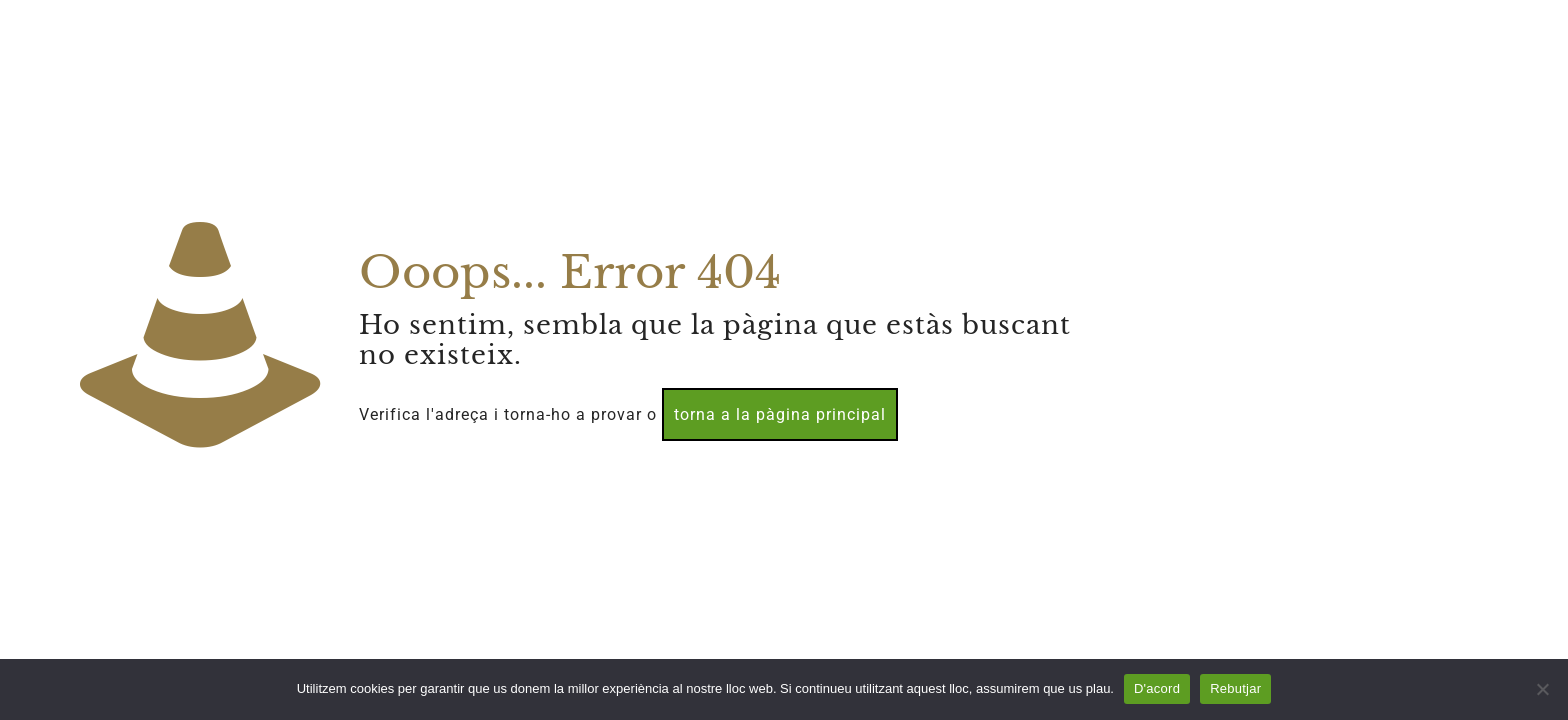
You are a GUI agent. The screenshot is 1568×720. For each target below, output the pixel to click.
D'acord (1157, 688)
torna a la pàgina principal (780, 414)
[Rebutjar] (1543, 689)
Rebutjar (1235, 688)
